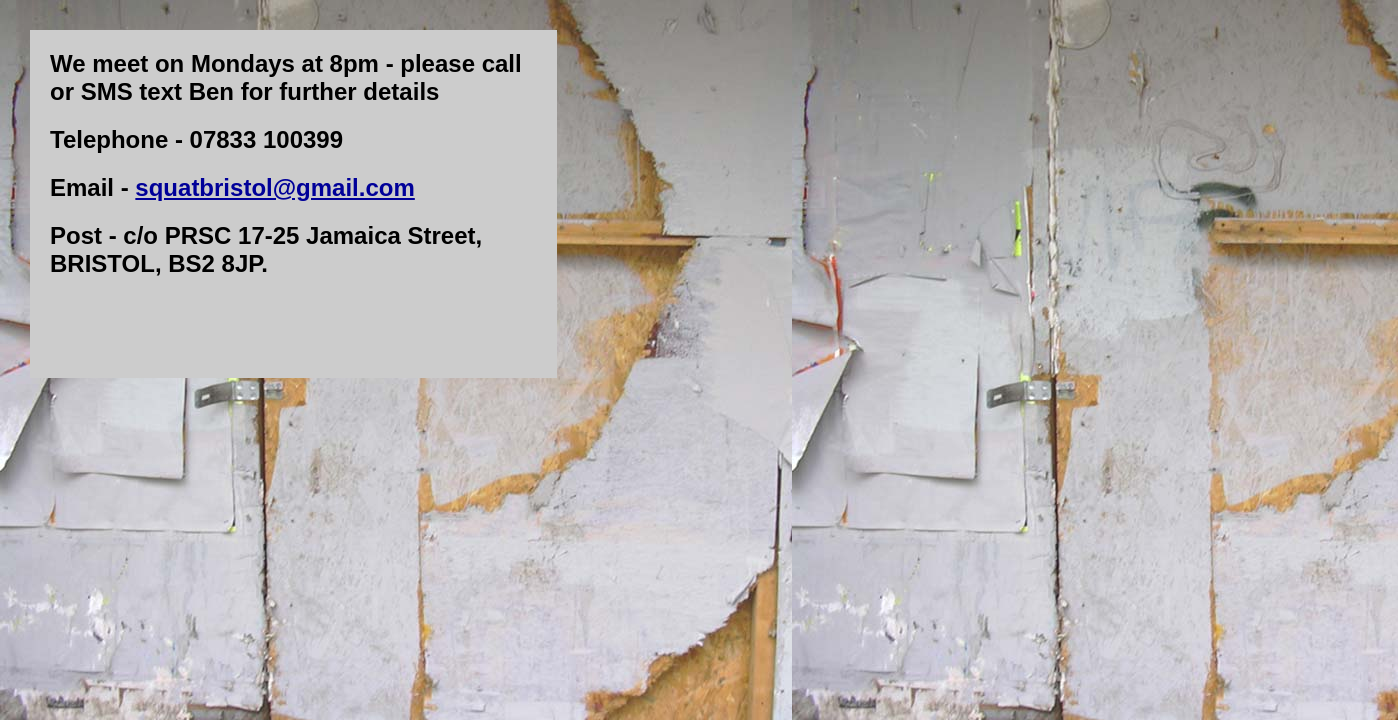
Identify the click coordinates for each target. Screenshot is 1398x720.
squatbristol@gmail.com (274, 187)
